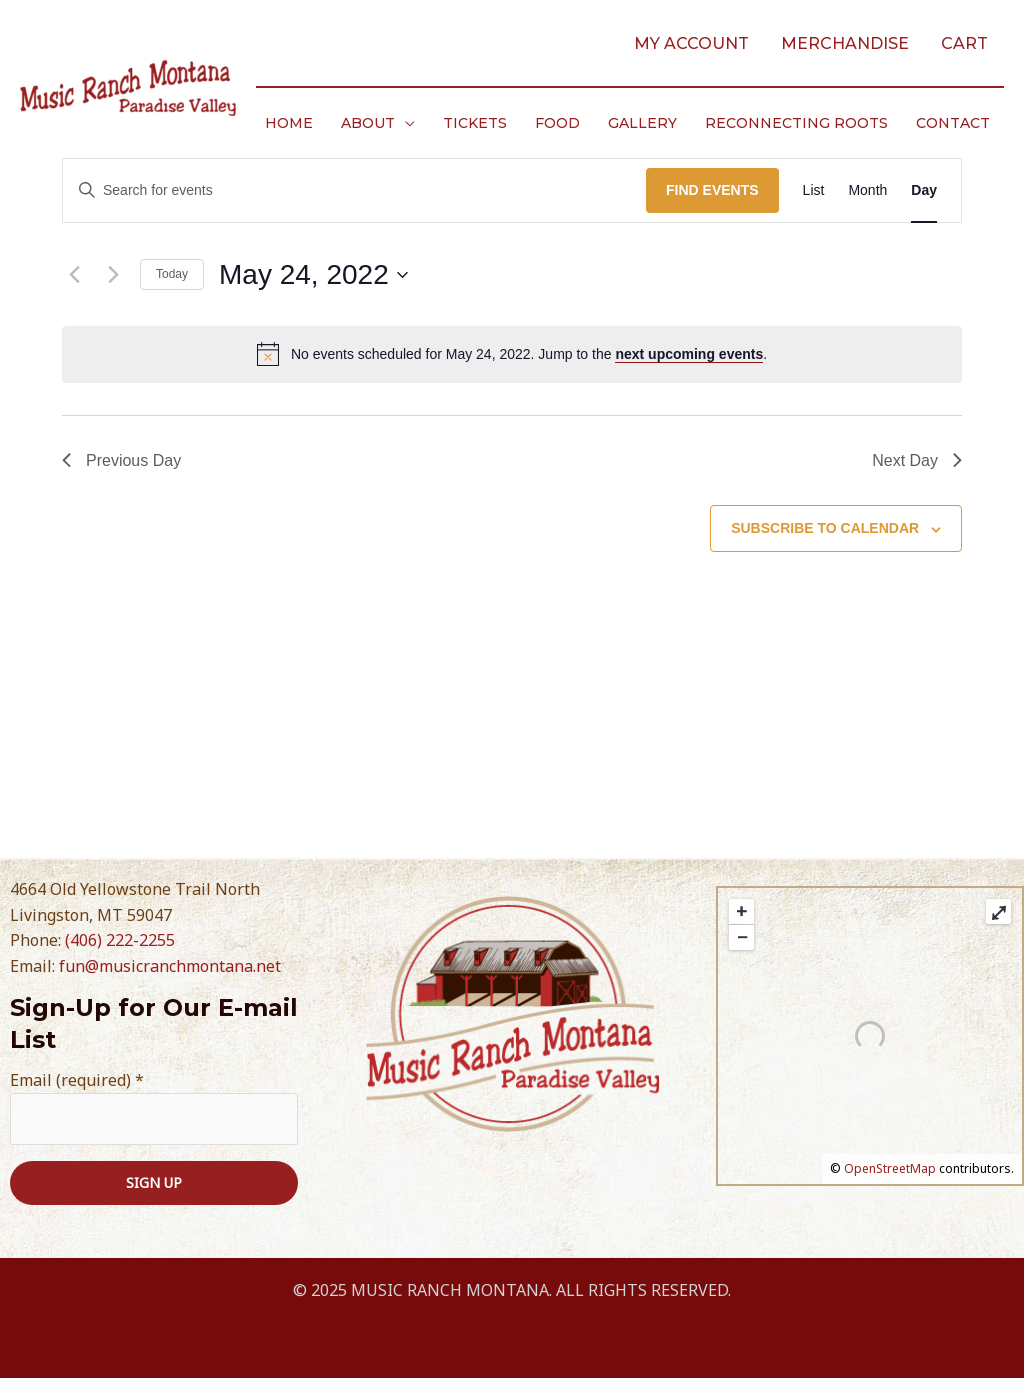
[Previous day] (74, 275)
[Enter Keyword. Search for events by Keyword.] (354, 190)
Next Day (917, 460)
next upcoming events (689, 354)
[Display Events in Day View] (924, 190)
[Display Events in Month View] (867, 190)
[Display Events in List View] (814, 190)
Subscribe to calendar (825, 528)
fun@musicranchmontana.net (170, 966)
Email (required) (77, 1080)
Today (172, 274)
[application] (405, 123)
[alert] (512, 354)
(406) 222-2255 (120, 940)
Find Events (712, 190)
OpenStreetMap (890, 1168)
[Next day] (113, 275)
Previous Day (121, 460)
